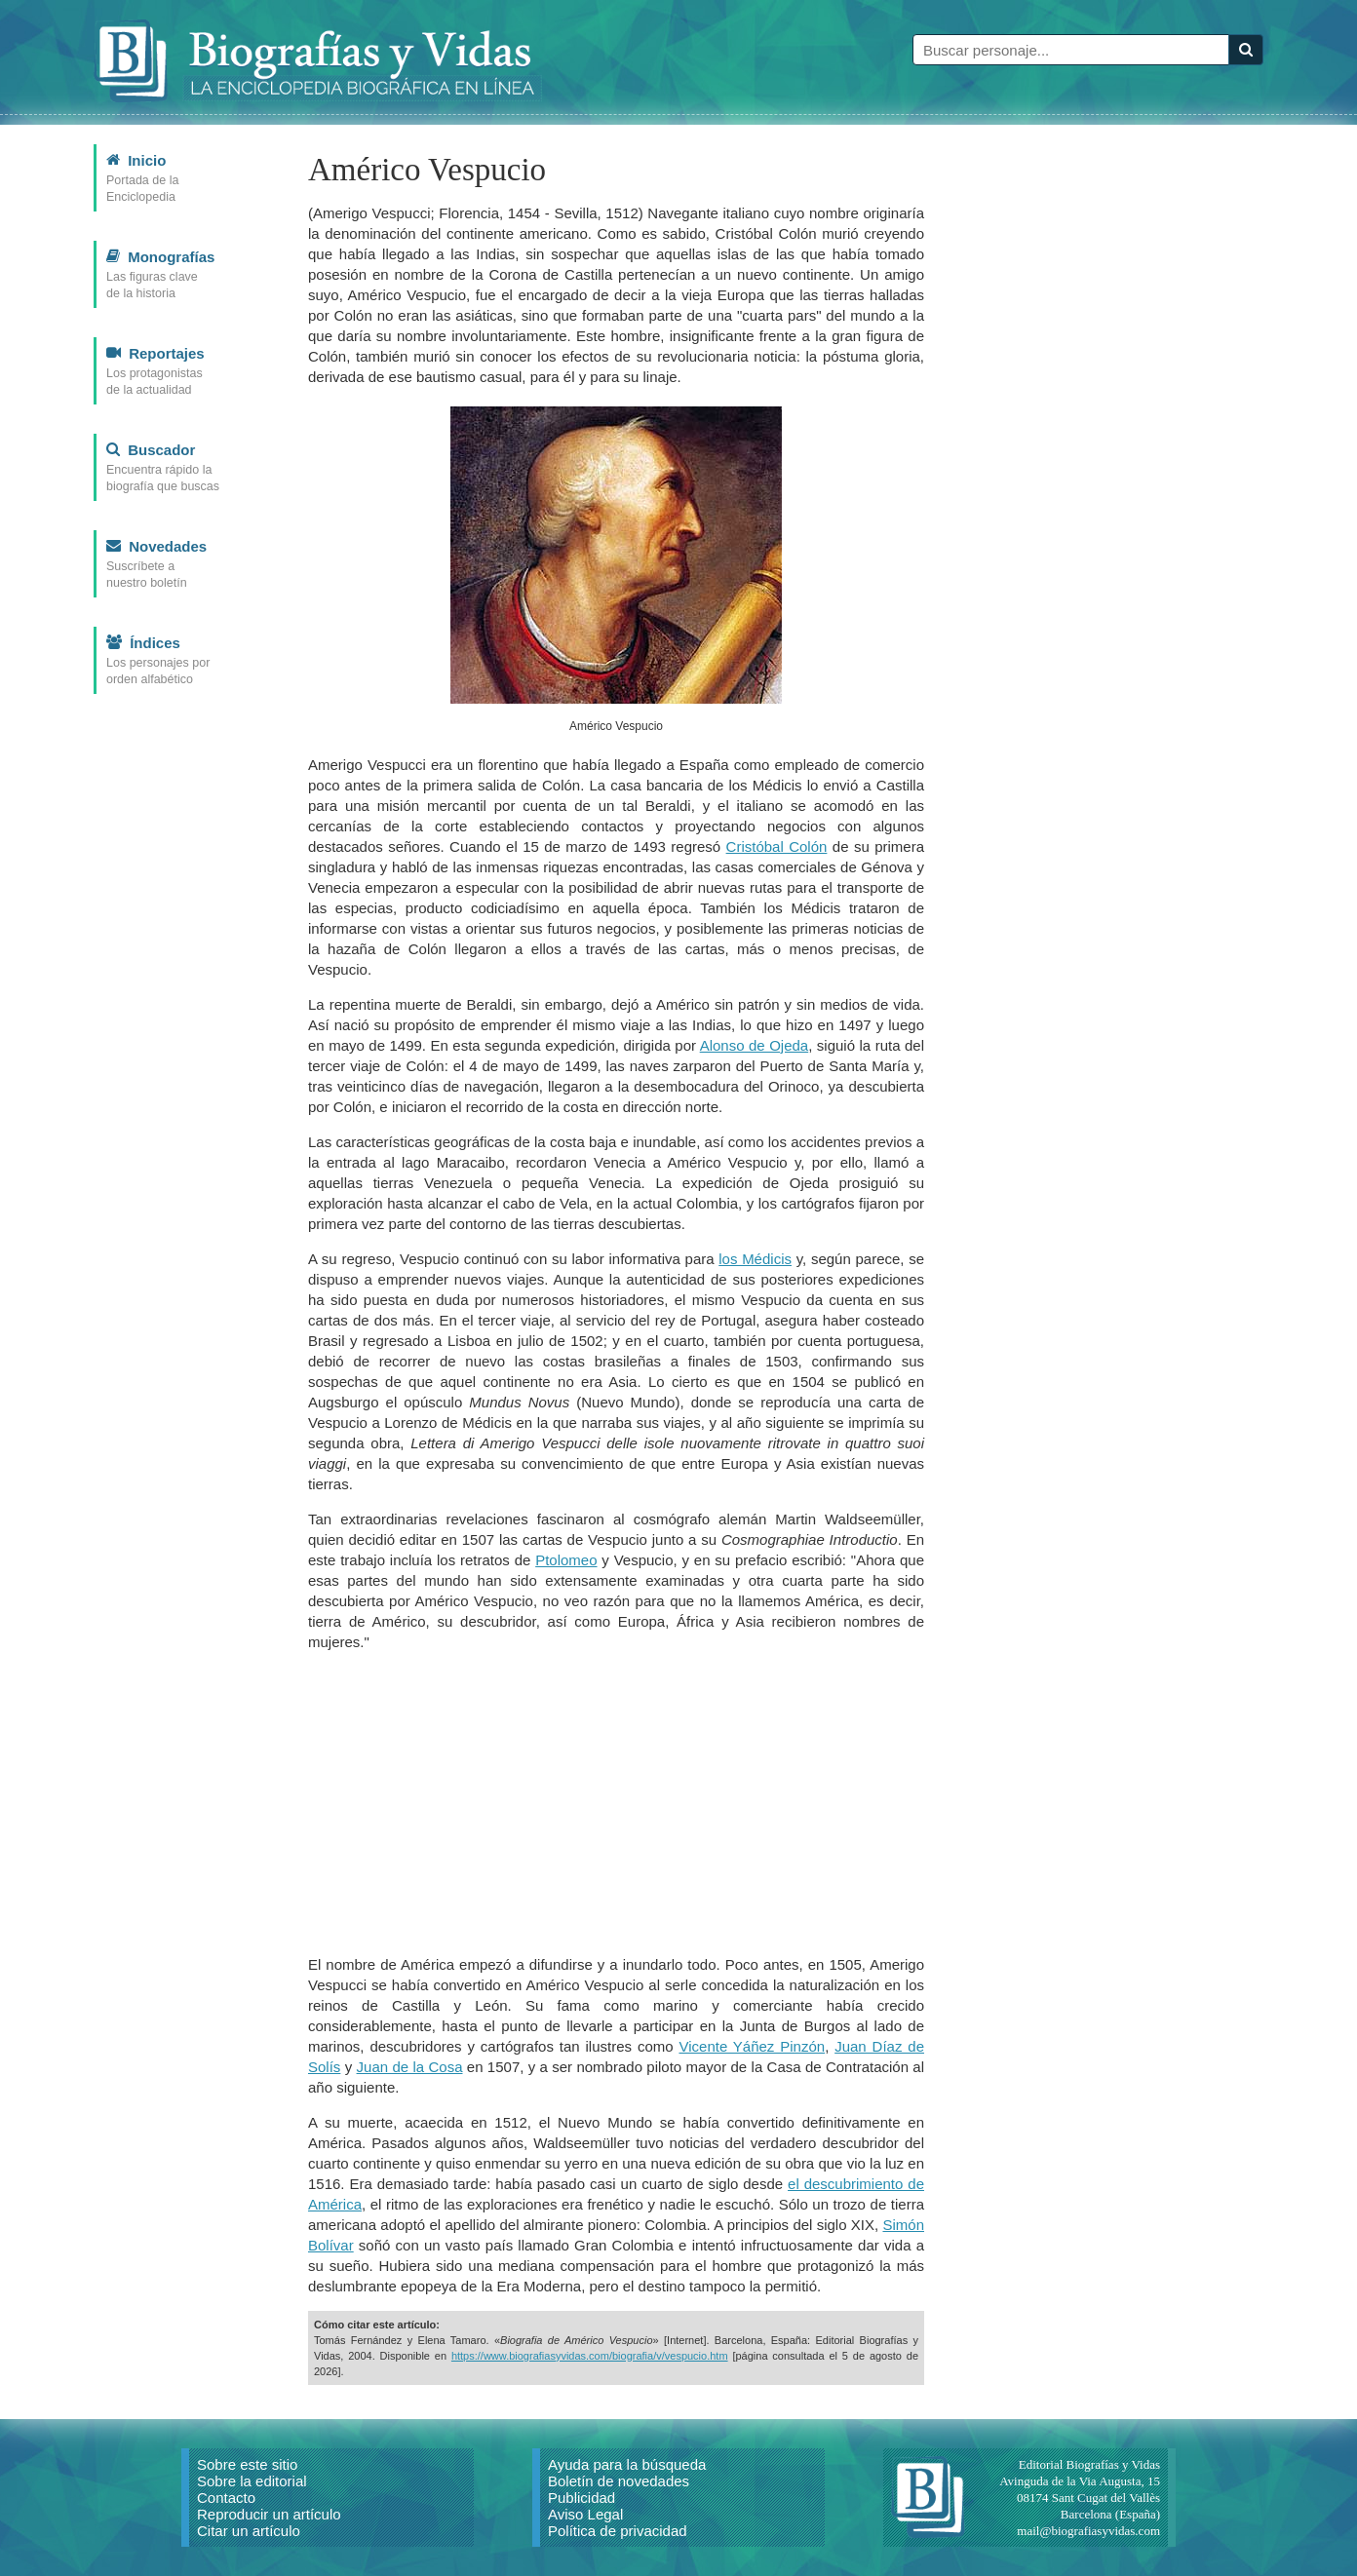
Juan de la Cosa (410, 2066)
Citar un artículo (248, 2530)
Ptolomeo (566, 1560)
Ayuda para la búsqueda (627, 2464)
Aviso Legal (585, 2514)
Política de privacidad (617, 2530)
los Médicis (755, 1258)
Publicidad (581, 2497)
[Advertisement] (616, 1803)
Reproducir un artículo (269, 2514)
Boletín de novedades (618, 2481)
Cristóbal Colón (777, 846)
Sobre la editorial (252, 2481)
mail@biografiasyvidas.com (1088, 2530)
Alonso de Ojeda (754, 1045)
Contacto (226, 2497)
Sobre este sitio (247, 2464)
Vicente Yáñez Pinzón (751, 2046)
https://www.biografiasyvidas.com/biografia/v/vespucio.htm (589, 2356)
